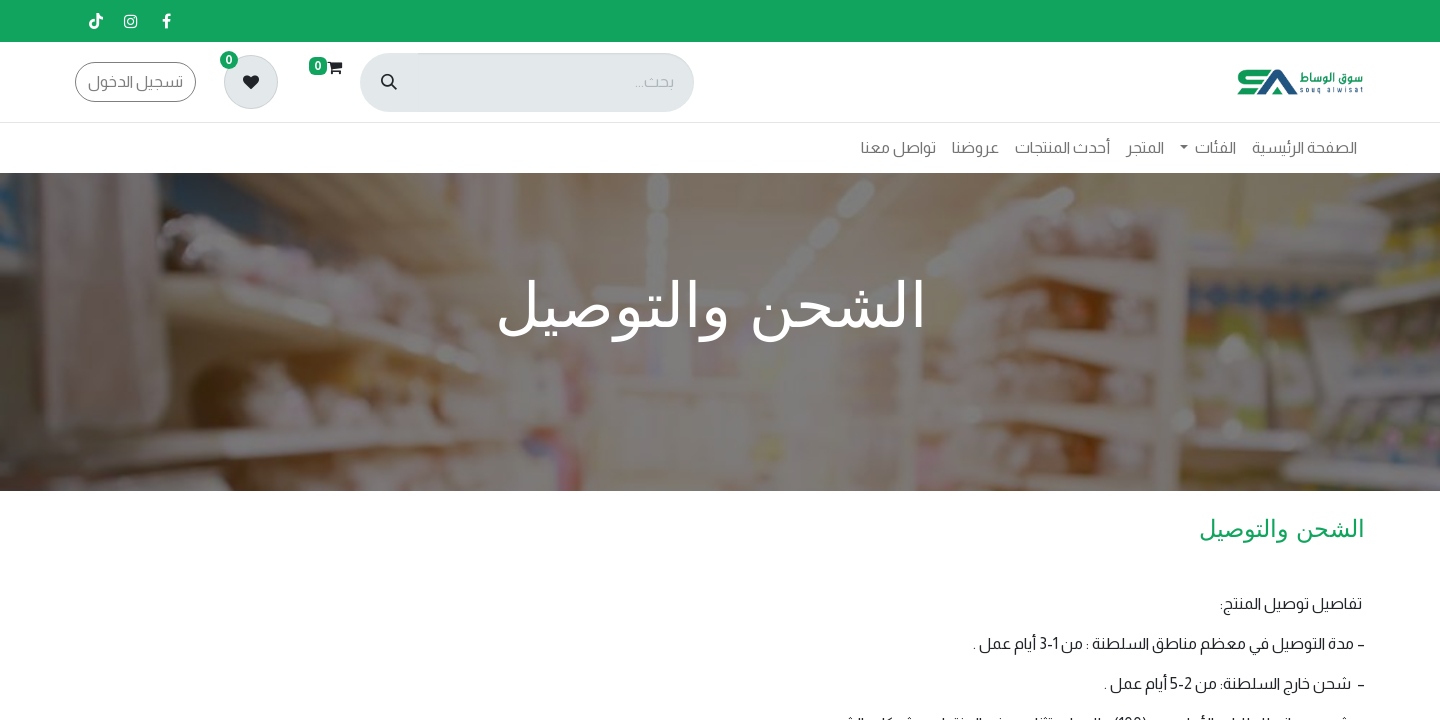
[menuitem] (1304, 148)
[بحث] (389, 82)
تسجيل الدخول (135, 81)
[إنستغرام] (131, 21)
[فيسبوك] (166, 21)
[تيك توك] (96, 21)
